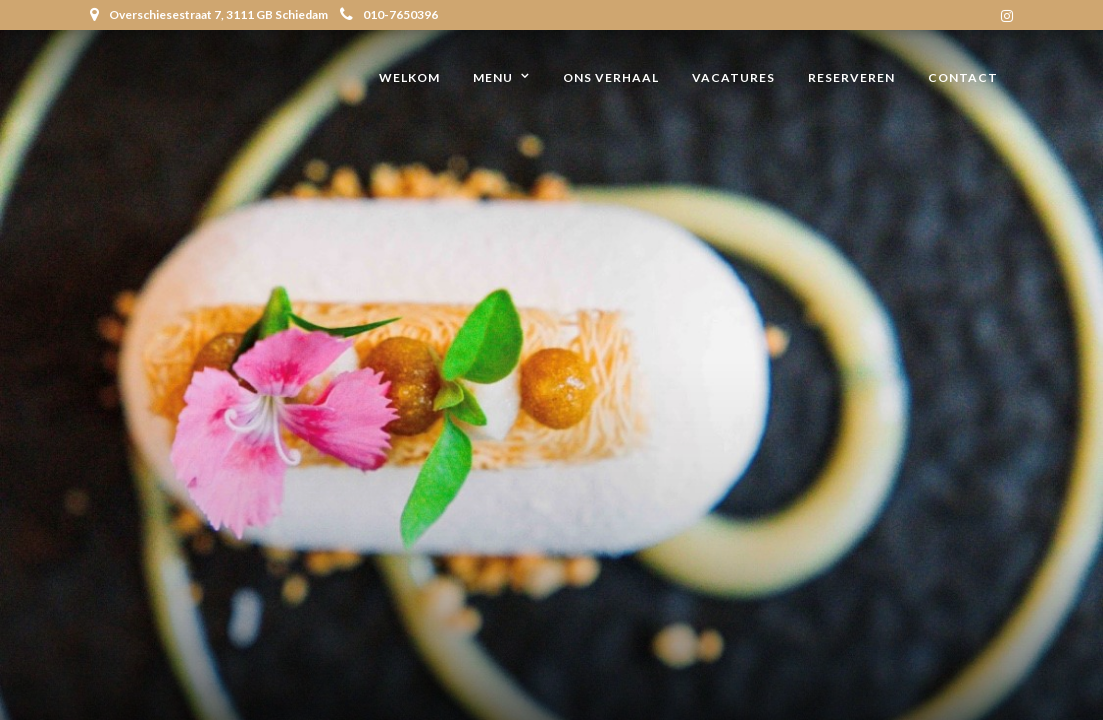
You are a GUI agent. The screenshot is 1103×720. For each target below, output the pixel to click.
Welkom (409, 77)
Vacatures (733, 77)
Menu (493, 77)
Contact (963, 77)
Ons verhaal (611, 77)
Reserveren (851, 77)
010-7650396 (389, 14)
